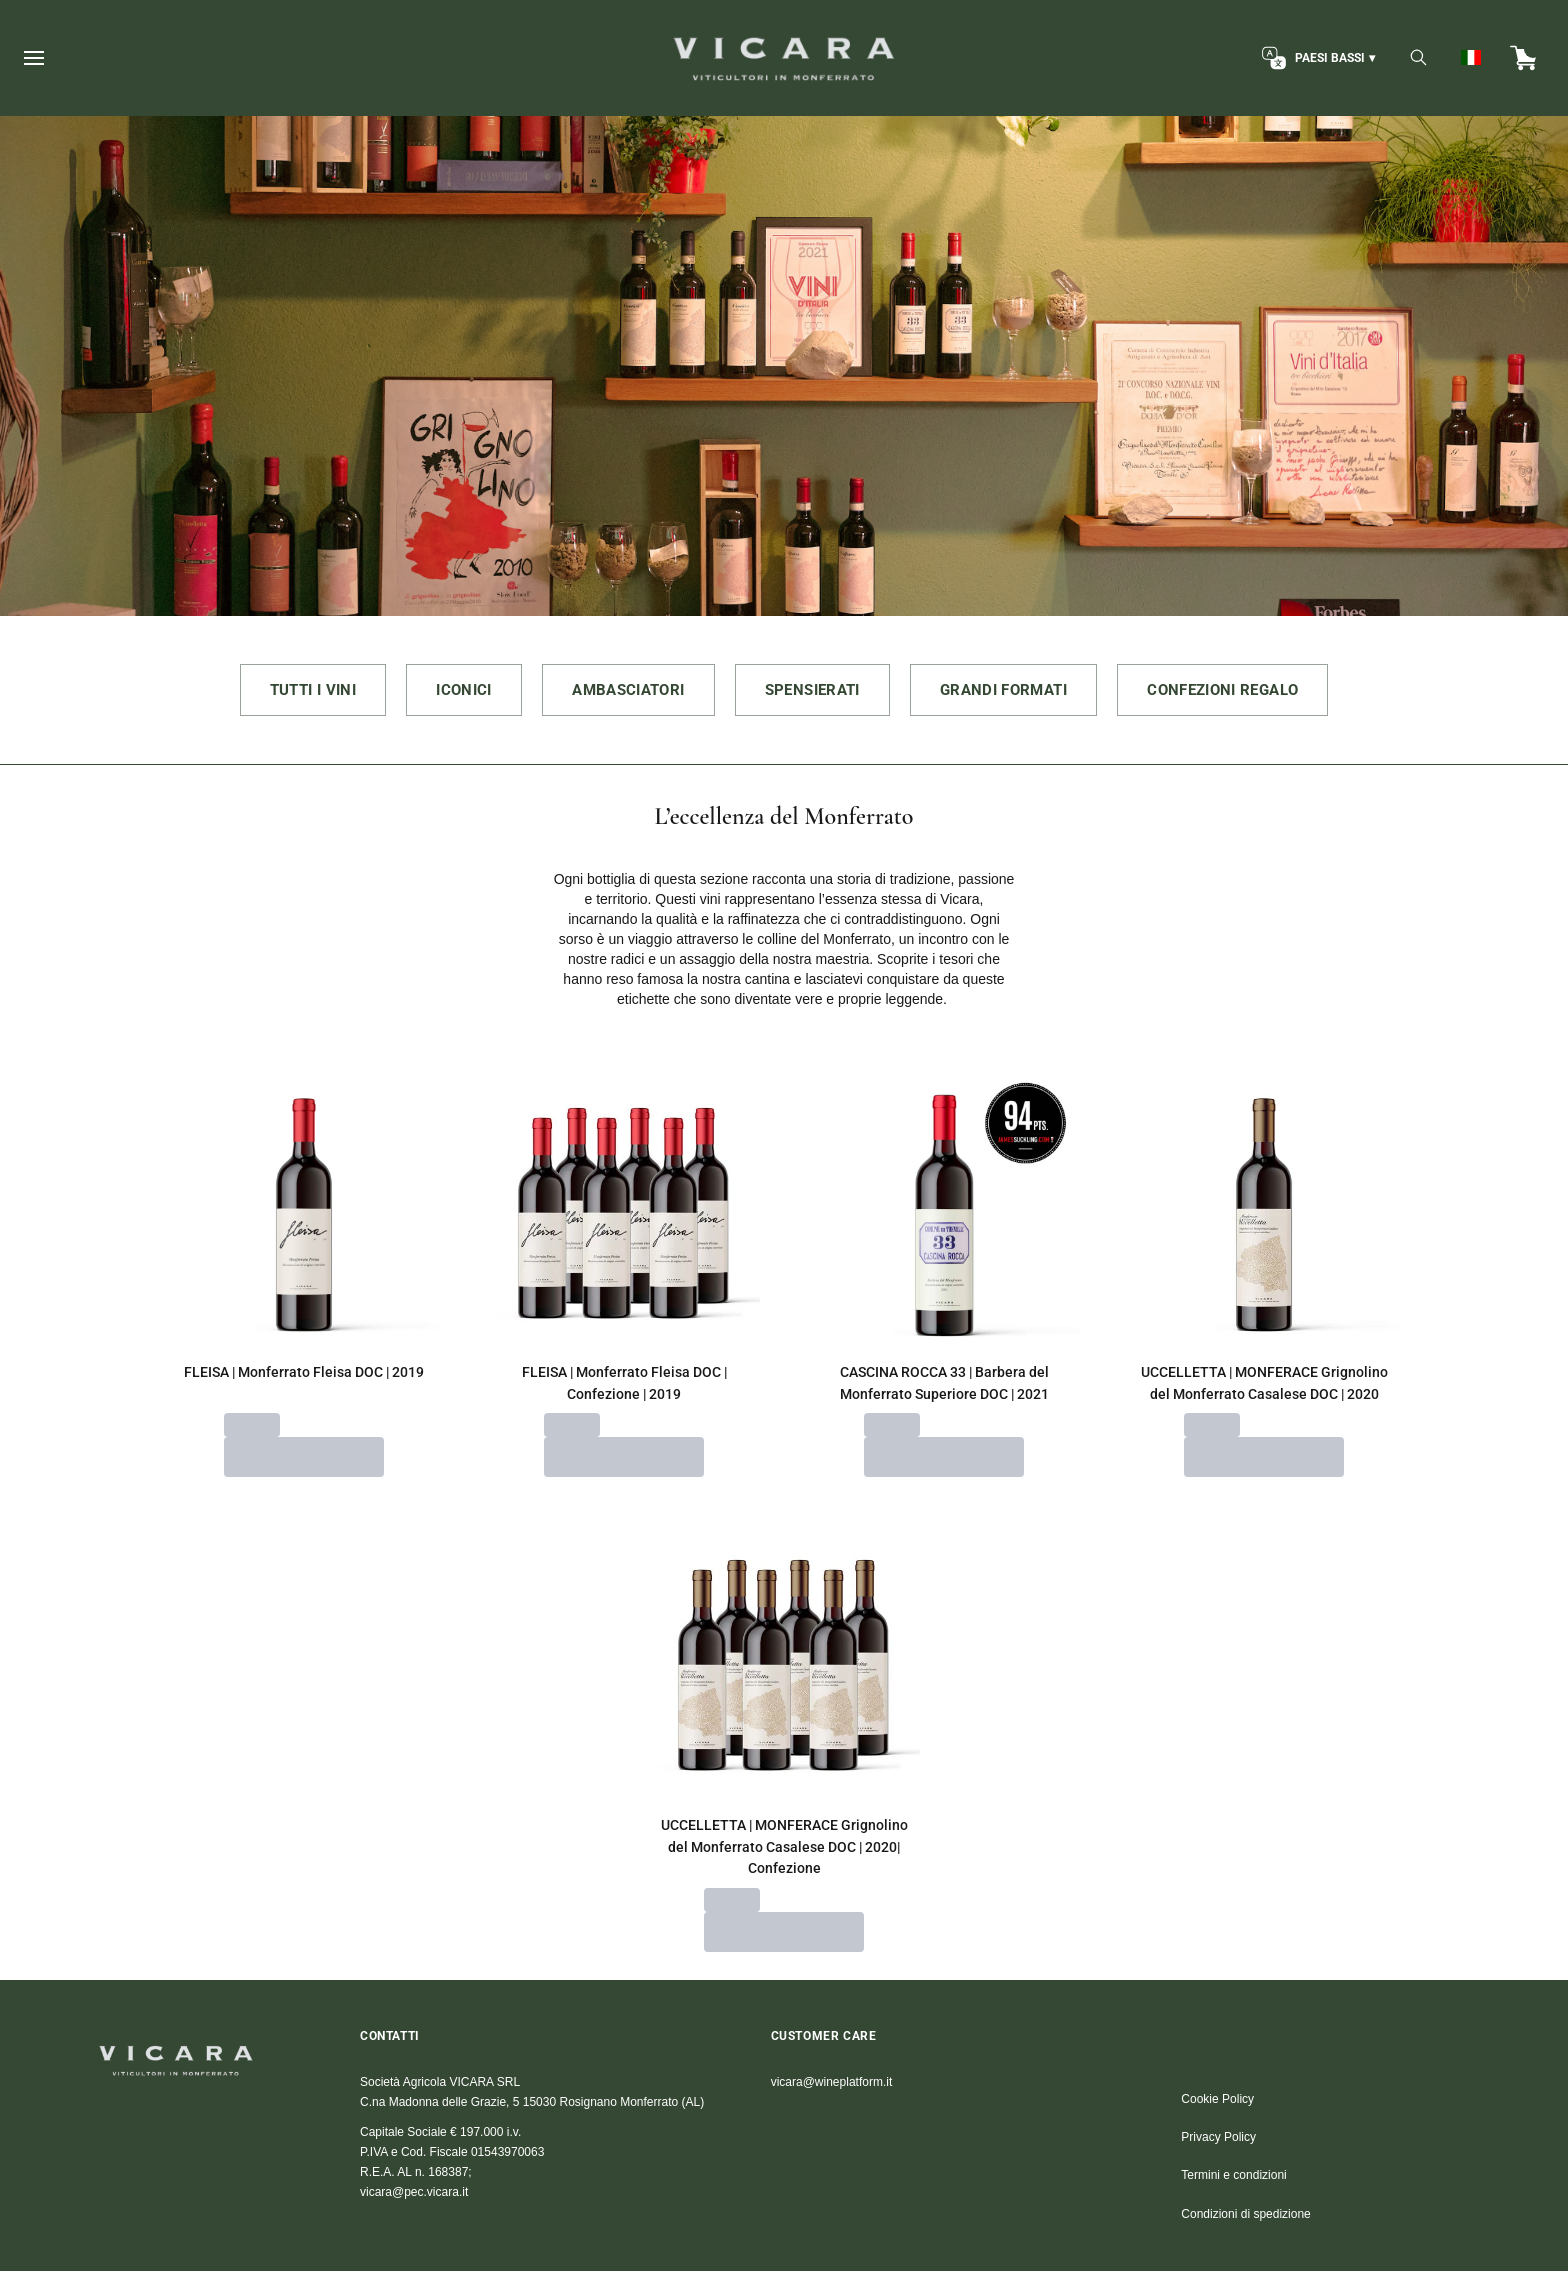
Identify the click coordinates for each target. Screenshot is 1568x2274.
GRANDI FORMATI (1017, 690)
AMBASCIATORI (617, 690)
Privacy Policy (1218, 2140)
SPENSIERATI (814, 690)
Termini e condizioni (1233, 2178)
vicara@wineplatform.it (832, 2085)
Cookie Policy (1217, 2102)
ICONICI (443, 690)
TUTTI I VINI (283, 690)
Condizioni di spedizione (1245, 2217)
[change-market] (1316, 58)
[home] (783, 58)
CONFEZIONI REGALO (1250, 690)
